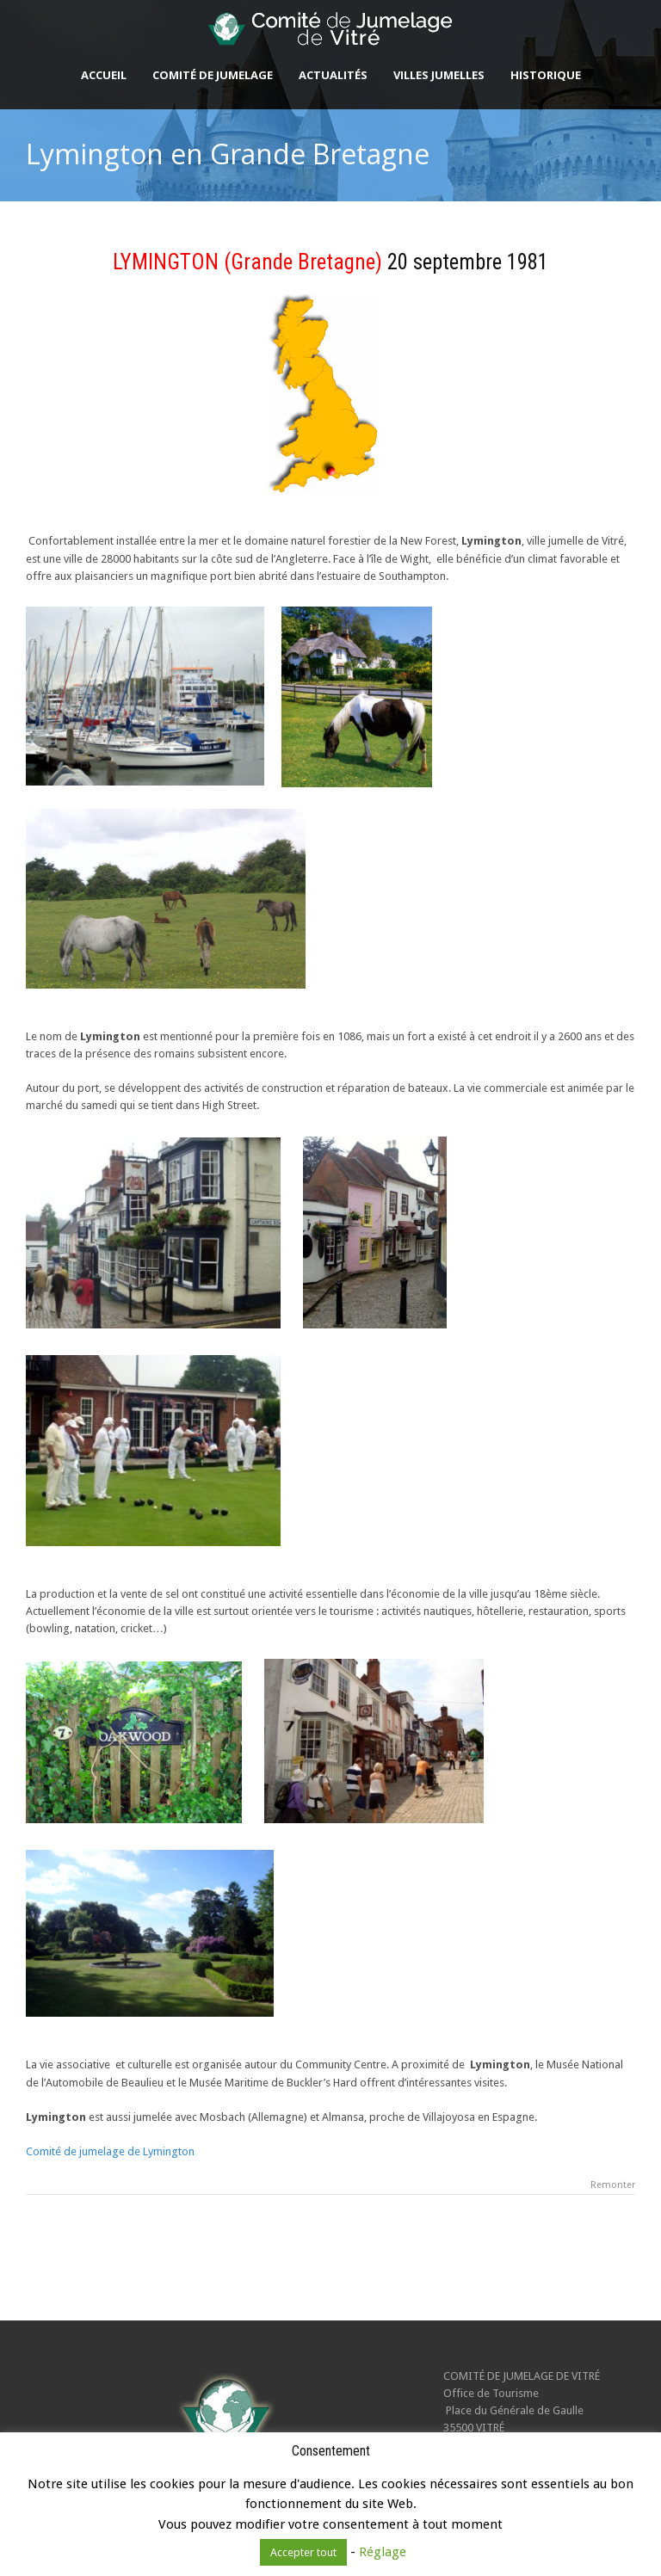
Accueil (104, 75)
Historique (545, 75)
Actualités (333, 75)
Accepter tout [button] (303, 2552)
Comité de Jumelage (212, 75)
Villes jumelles (439, 75)
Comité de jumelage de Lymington (110, 2151)
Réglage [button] (382, 2552)
